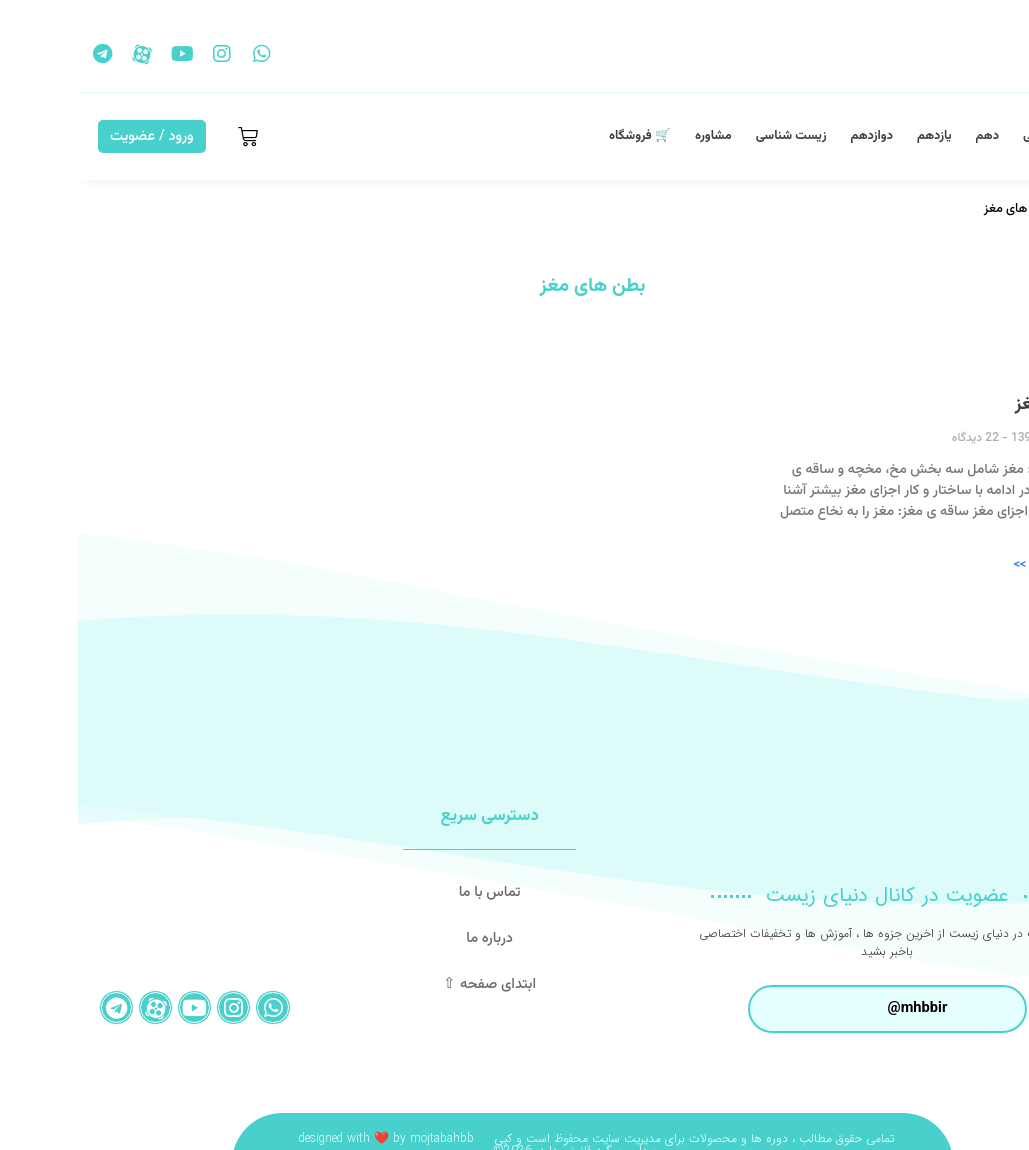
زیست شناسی (713, 136)
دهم (909, 136)
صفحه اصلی (976, 136)
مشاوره (635, 136)
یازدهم (856, 136)
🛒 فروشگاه (562, 136)
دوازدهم (794, 136)
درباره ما (411, 938)
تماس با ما (411, 892)
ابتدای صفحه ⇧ (411, 984)
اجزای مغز (973, 405)
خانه (998, 209)
